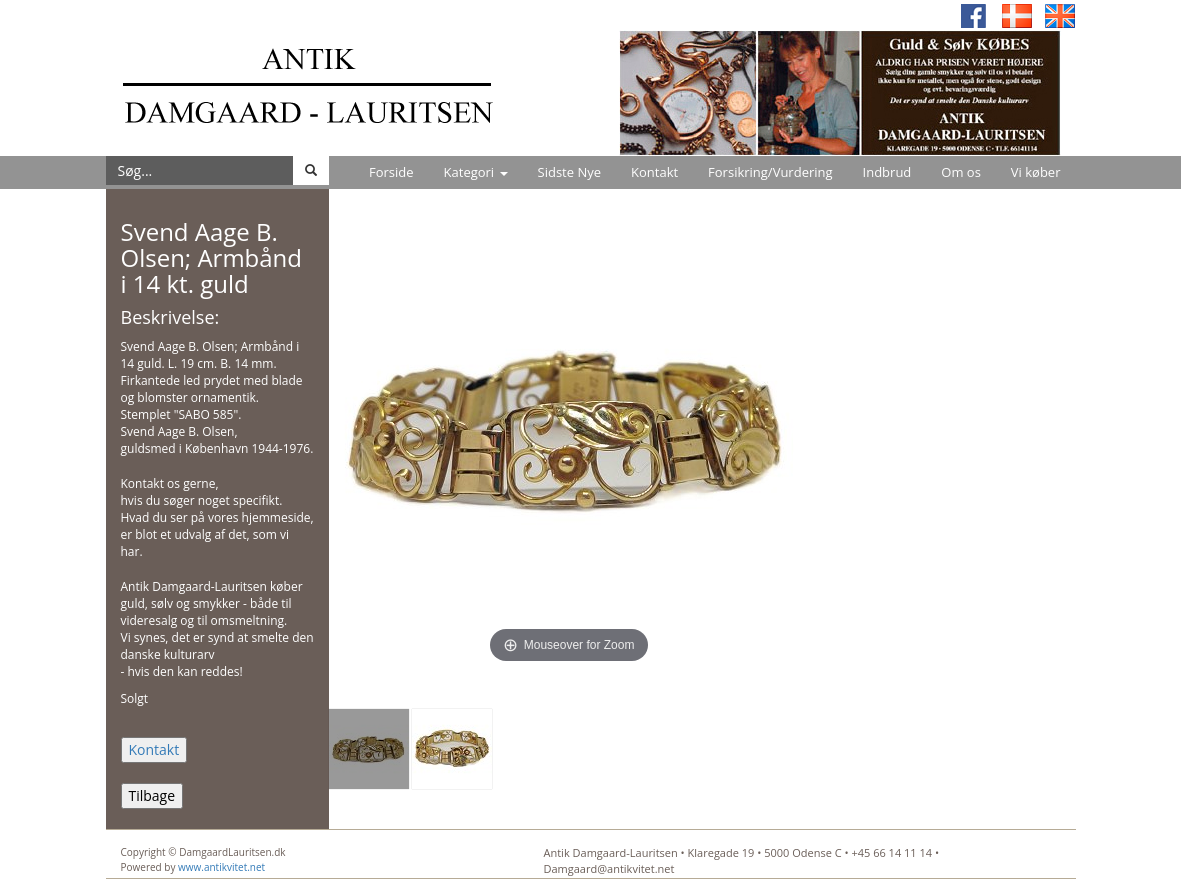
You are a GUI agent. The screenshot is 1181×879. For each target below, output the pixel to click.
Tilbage (152, 795)
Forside (391, 172)
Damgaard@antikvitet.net (609, 868)
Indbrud (887, 172)
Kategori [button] (476, 172)
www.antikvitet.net (221, 867)
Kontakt (654, 172)
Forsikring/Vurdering (770, 172)
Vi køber (1036, 172)
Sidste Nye (569, 172)
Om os (961, 172)
